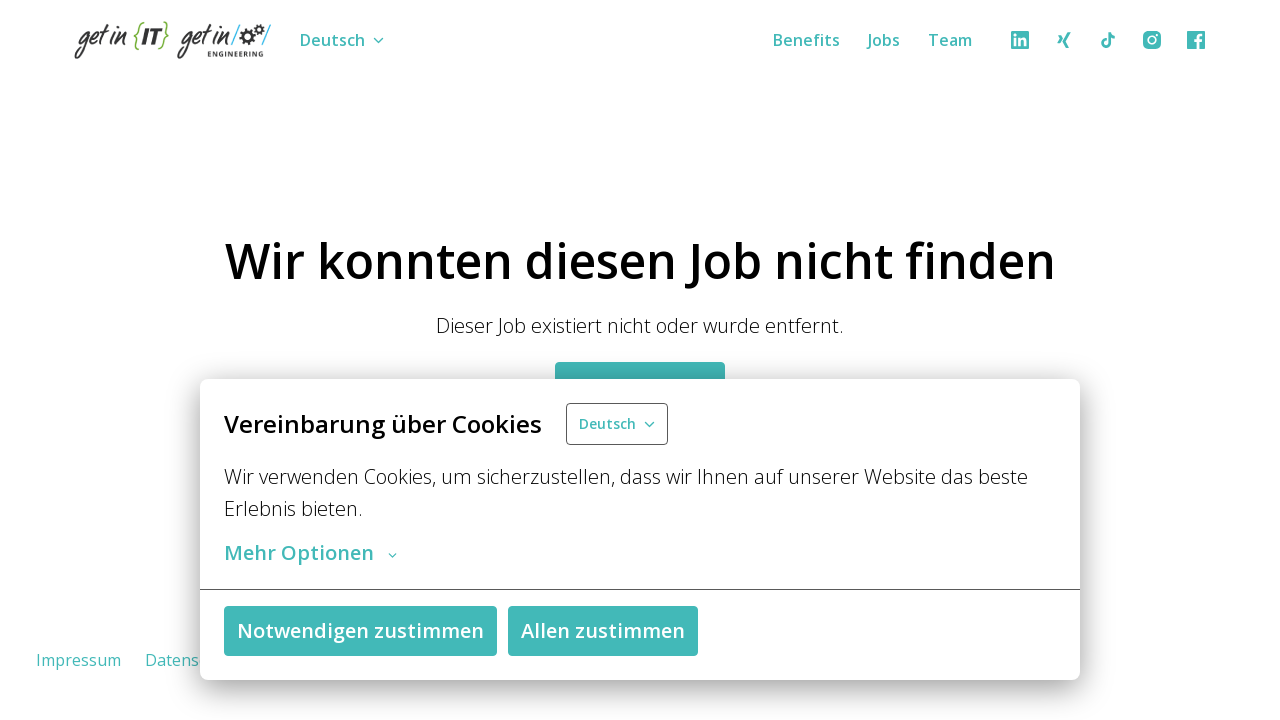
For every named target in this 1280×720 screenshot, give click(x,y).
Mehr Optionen (310, 553)
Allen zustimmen (603, 630)
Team (950, 40)
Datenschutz (192, 660)
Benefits (806, 40)
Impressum (78, 660)
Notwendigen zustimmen (360, 630)
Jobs (884, 40)
